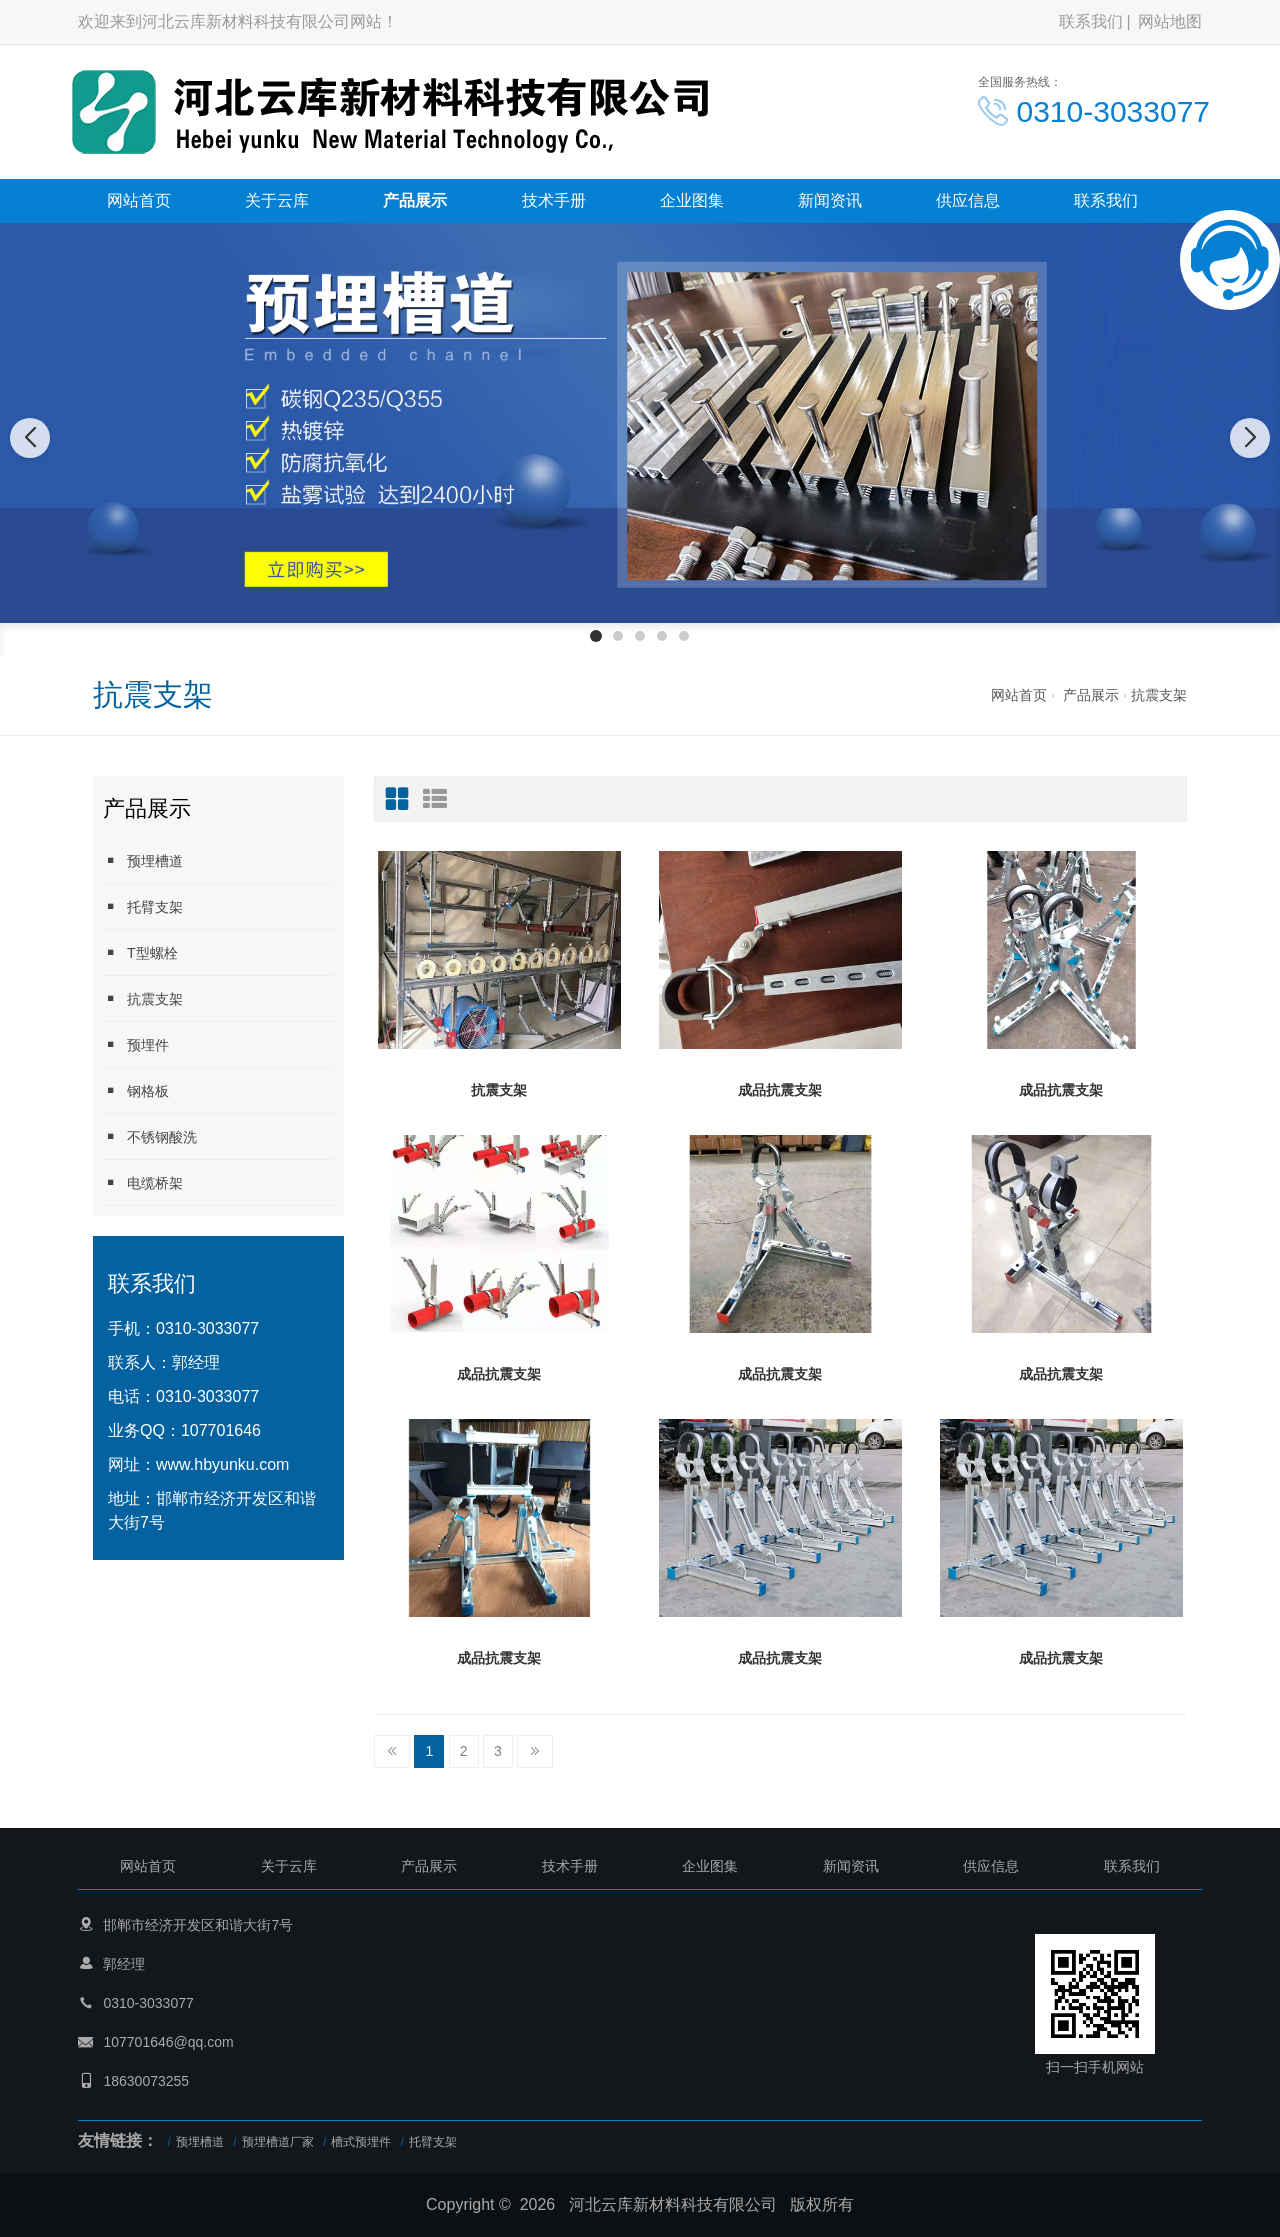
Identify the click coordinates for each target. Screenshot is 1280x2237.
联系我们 (1091, 21)
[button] (596, 636)
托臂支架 (143, 906)
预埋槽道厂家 (278, 2142)
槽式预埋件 (361, 2142)
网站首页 (139, 200)
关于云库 (277, 200)
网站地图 (1170, 21)
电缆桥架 (143, 1182)
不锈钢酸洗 (150, 1136)
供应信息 (968, 200)
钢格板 (136, 1090)
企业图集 (692, 200)
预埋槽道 (143, 860)
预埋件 (136, 1044)
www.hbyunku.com (222, 1464)
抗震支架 (1159, 695)
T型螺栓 (140, 952)
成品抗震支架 (780, 1090)
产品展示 (415, 200)
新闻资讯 (830, 200)
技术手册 (554, 200)
